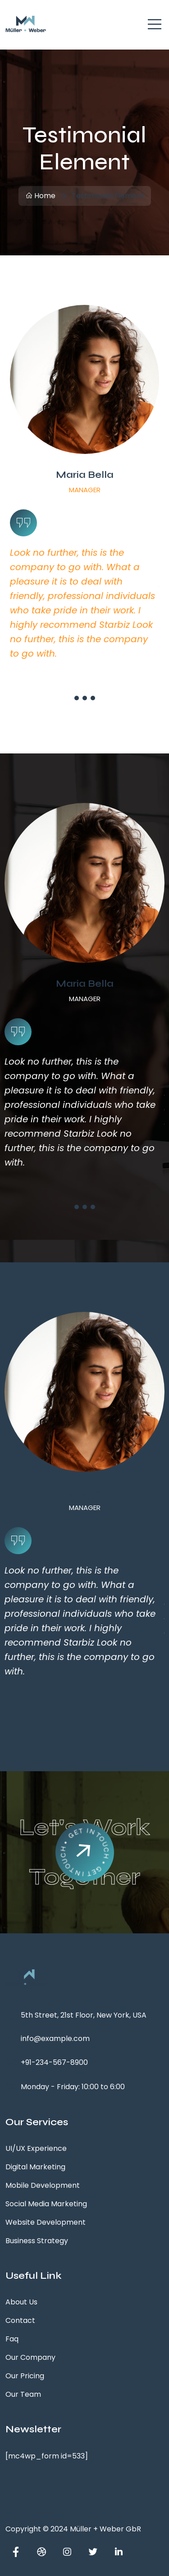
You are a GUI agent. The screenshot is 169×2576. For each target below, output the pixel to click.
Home (40, 195)
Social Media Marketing (46, 2204)
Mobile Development (42, 2185)
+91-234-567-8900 (54, 2062)
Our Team (23, 2394)
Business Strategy (36, 2241)
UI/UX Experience (36, 2148)
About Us (21, 2302)
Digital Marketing (35, 2167)
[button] (76, 698)
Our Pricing (24, 2376)
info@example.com (55, 2038)
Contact (20, 2320)
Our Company (30, 2357)
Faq (11, 2339)
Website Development (45, 2222)
